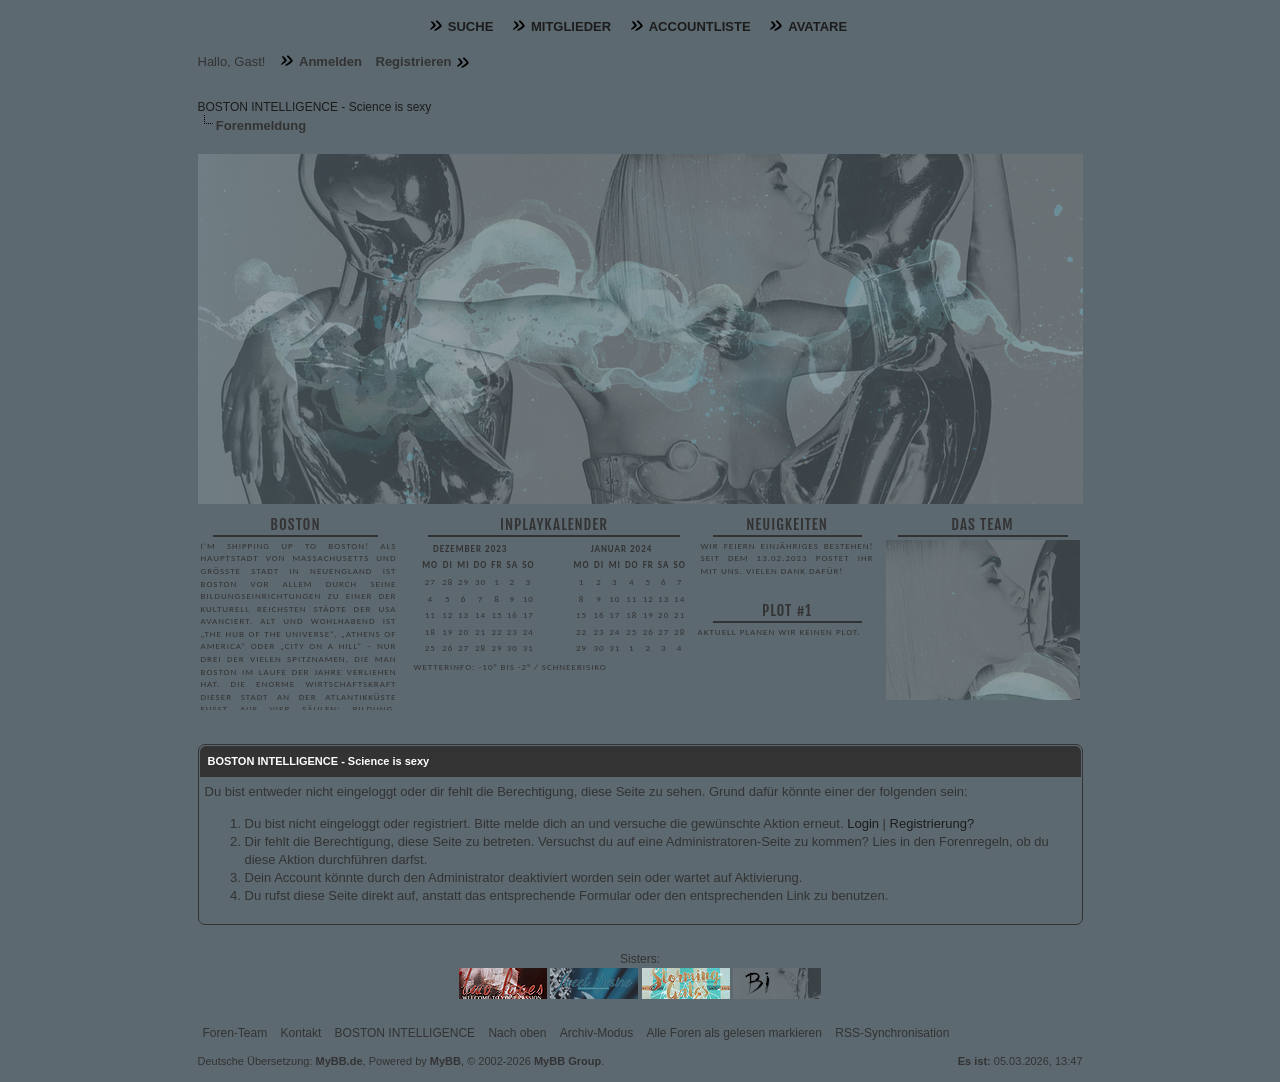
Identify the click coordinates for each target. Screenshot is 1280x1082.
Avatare (817, 26)
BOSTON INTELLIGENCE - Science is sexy (315, 107)
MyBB (445, 1061)
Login (863, 823)
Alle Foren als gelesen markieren (734, 1033)
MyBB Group (567, 1061)
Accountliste (700, 26)
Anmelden (330, 61)
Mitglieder (571, 26)
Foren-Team (235, 1033)
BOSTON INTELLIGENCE (405, 1033)
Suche (471, 26)
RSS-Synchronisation (892, 1033)
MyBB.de (339, 1061)
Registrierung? (932, 823)
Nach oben (517, 1033)
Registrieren (414, 61)
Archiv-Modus (596, 1033)
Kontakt (301, 1033)
